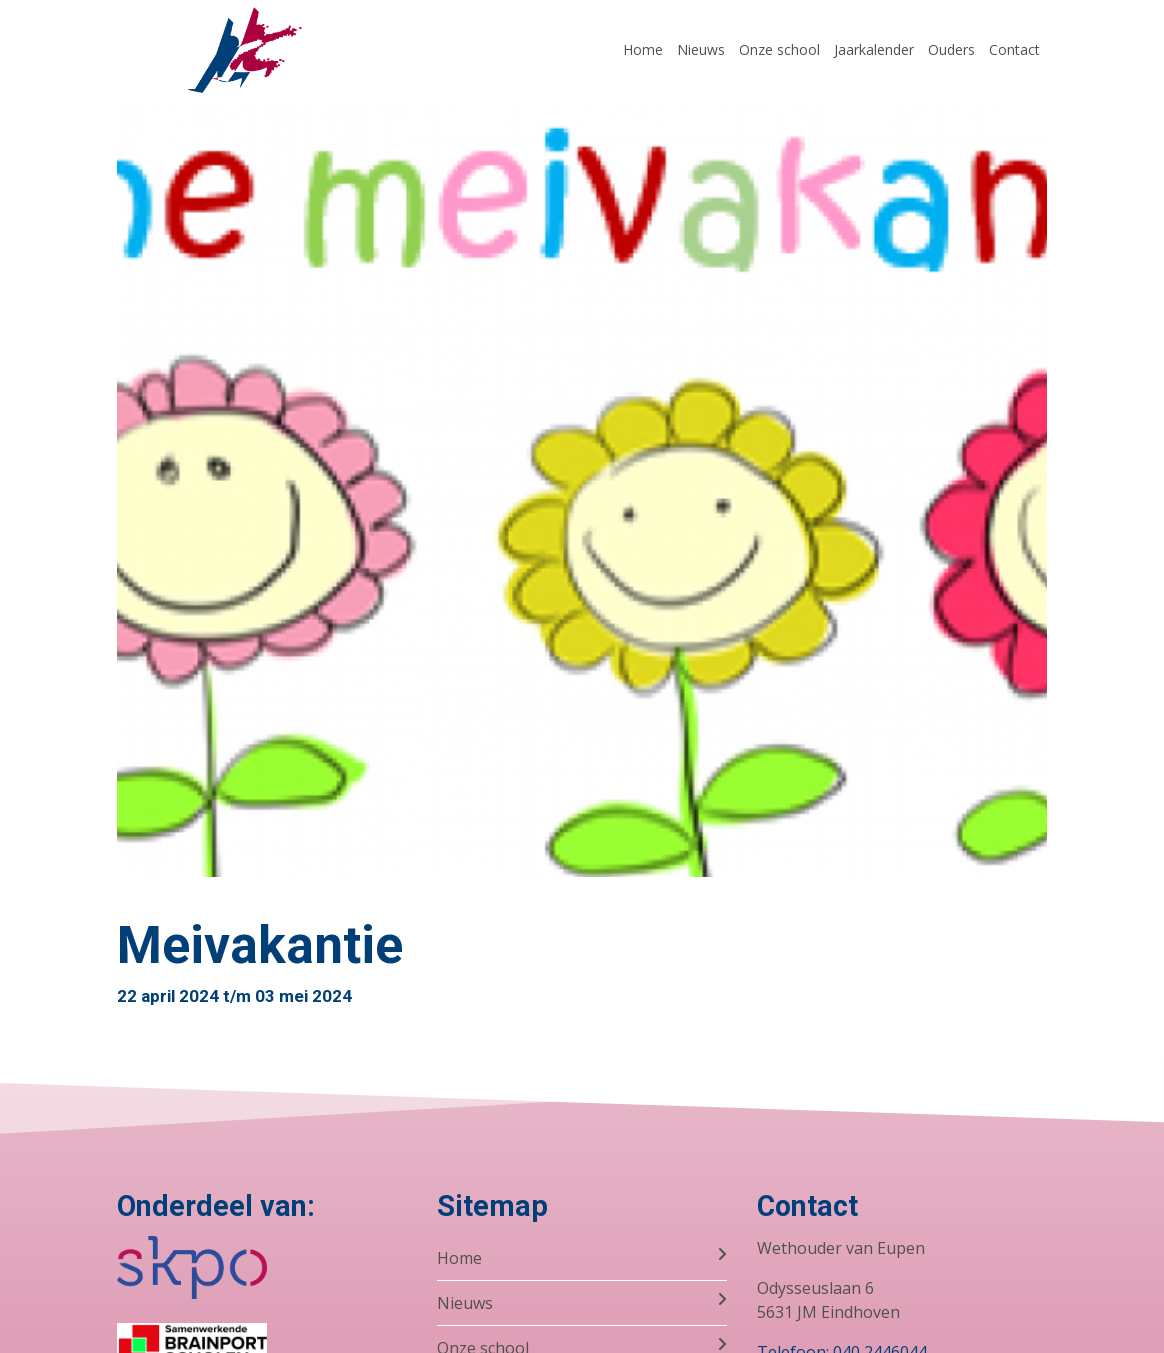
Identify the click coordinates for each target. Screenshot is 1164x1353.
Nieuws (701, 49)
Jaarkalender (874, 49)
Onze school (779, 49)
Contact (1014, 49)
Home (643, 49)
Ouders (951, 49)
